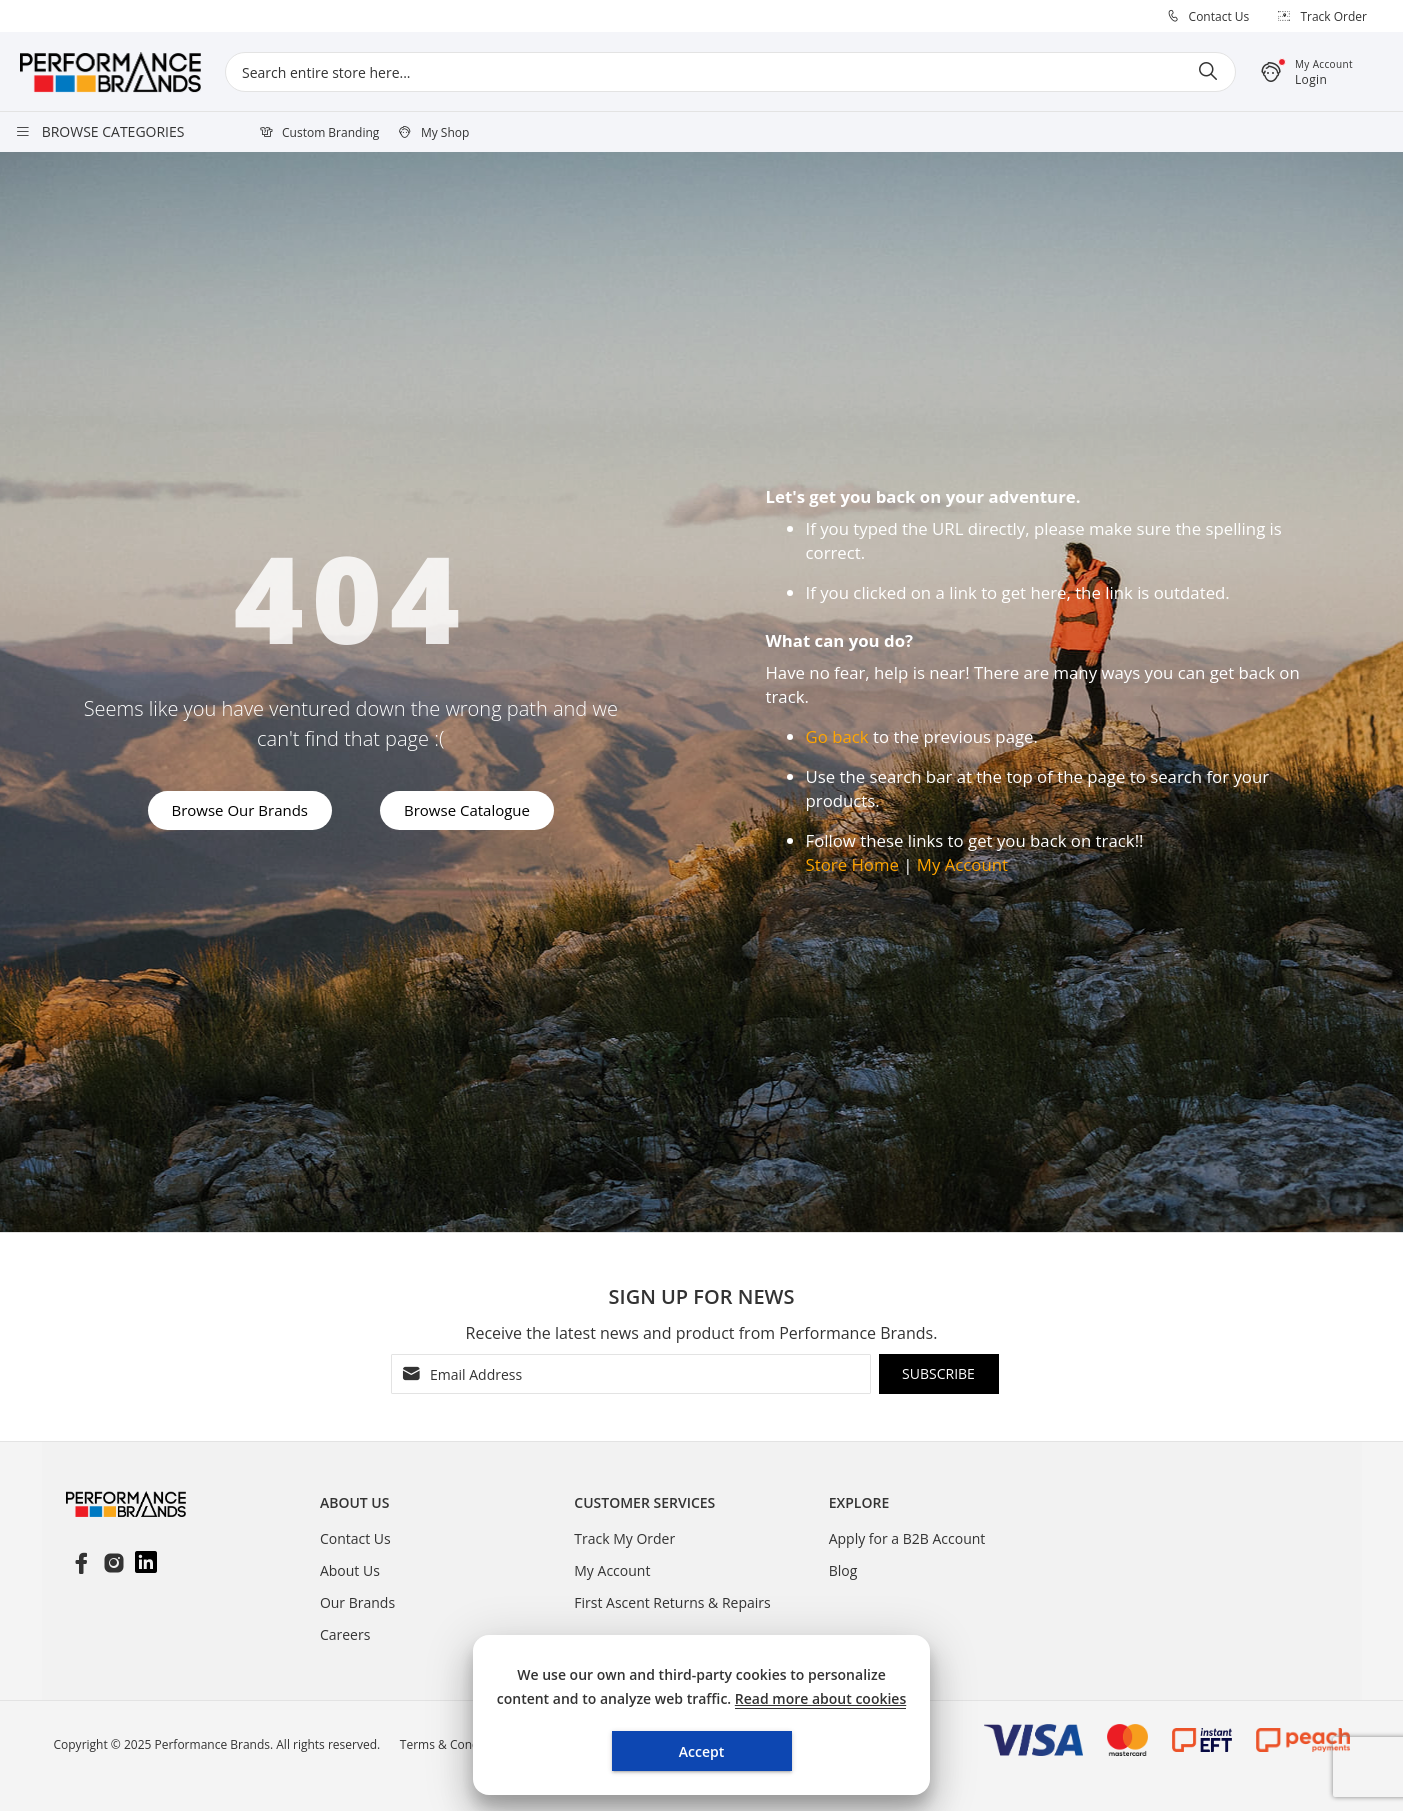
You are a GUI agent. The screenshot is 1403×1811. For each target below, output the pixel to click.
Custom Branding (330, 132)
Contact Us (1219, 16)
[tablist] (447, 1507)
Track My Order (624, 1538)
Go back (837, 736)
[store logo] (122, 72)
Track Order (1333, 16)
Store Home (852, 864)
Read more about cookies (820, 1698)
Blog (843, 1570)
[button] (1319, 72)
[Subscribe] (939, 1374)
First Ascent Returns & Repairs (672, 1602)
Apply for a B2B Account (907, 1538)
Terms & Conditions (455, 1744)
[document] (701, 1715)
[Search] (1208, 72)
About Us (350, 1570)
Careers (345, 1634)
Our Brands (357, 1602)
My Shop (445, 132)
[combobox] (730, 72)
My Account (962, 864)
